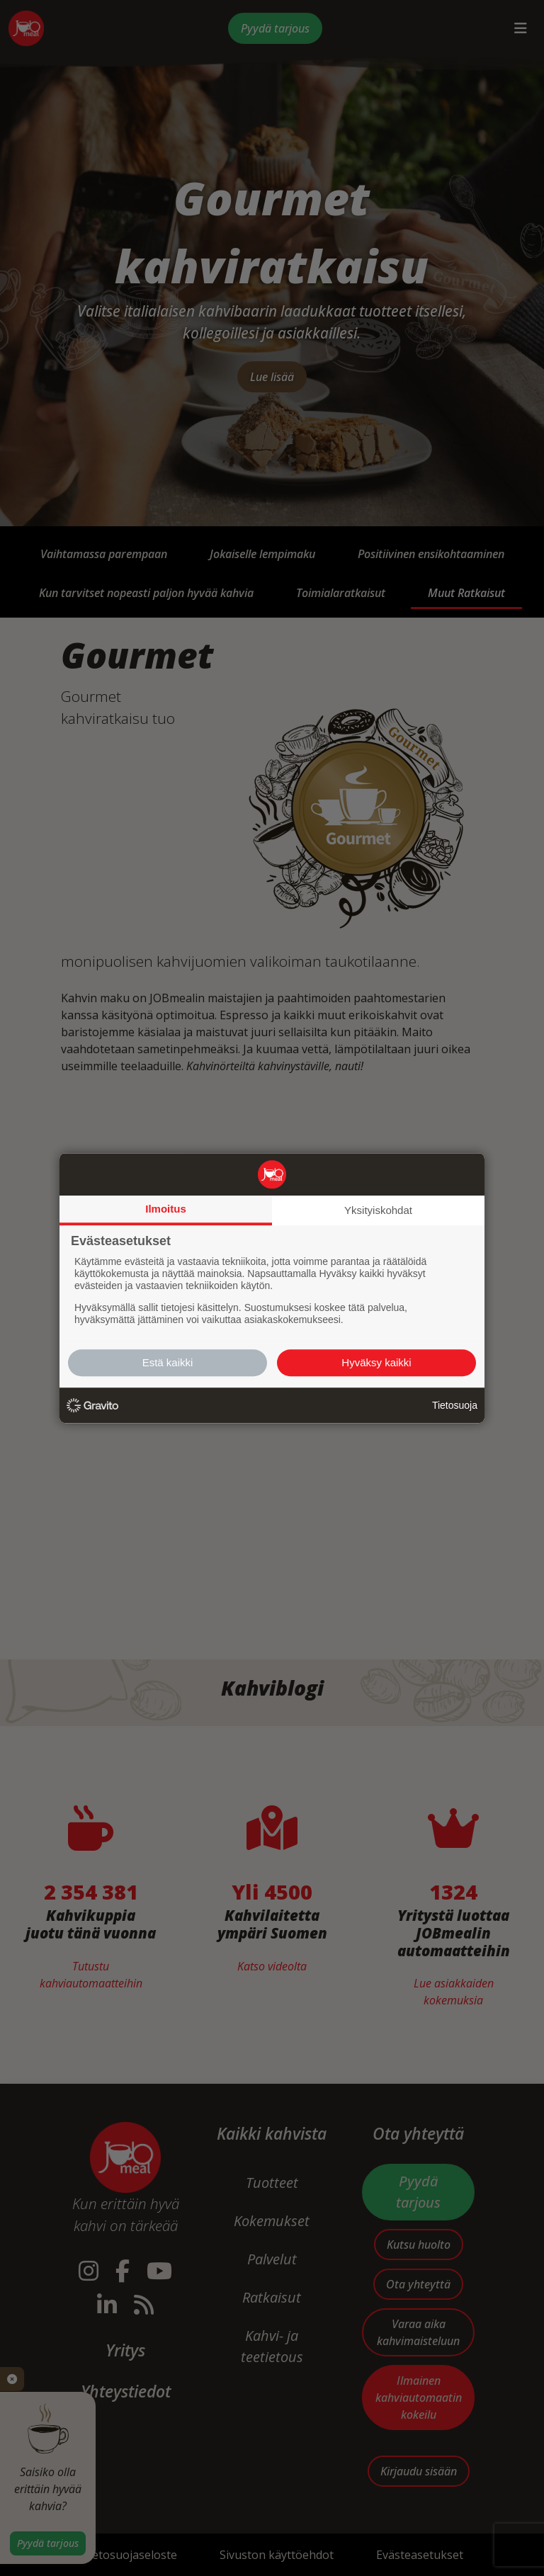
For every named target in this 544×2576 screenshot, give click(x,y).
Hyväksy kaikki (376, 1362)
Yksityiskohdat (378, 1210)
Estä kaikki (167, 1362)
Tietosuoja (454, 1405)
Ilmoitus (165, 1209)
